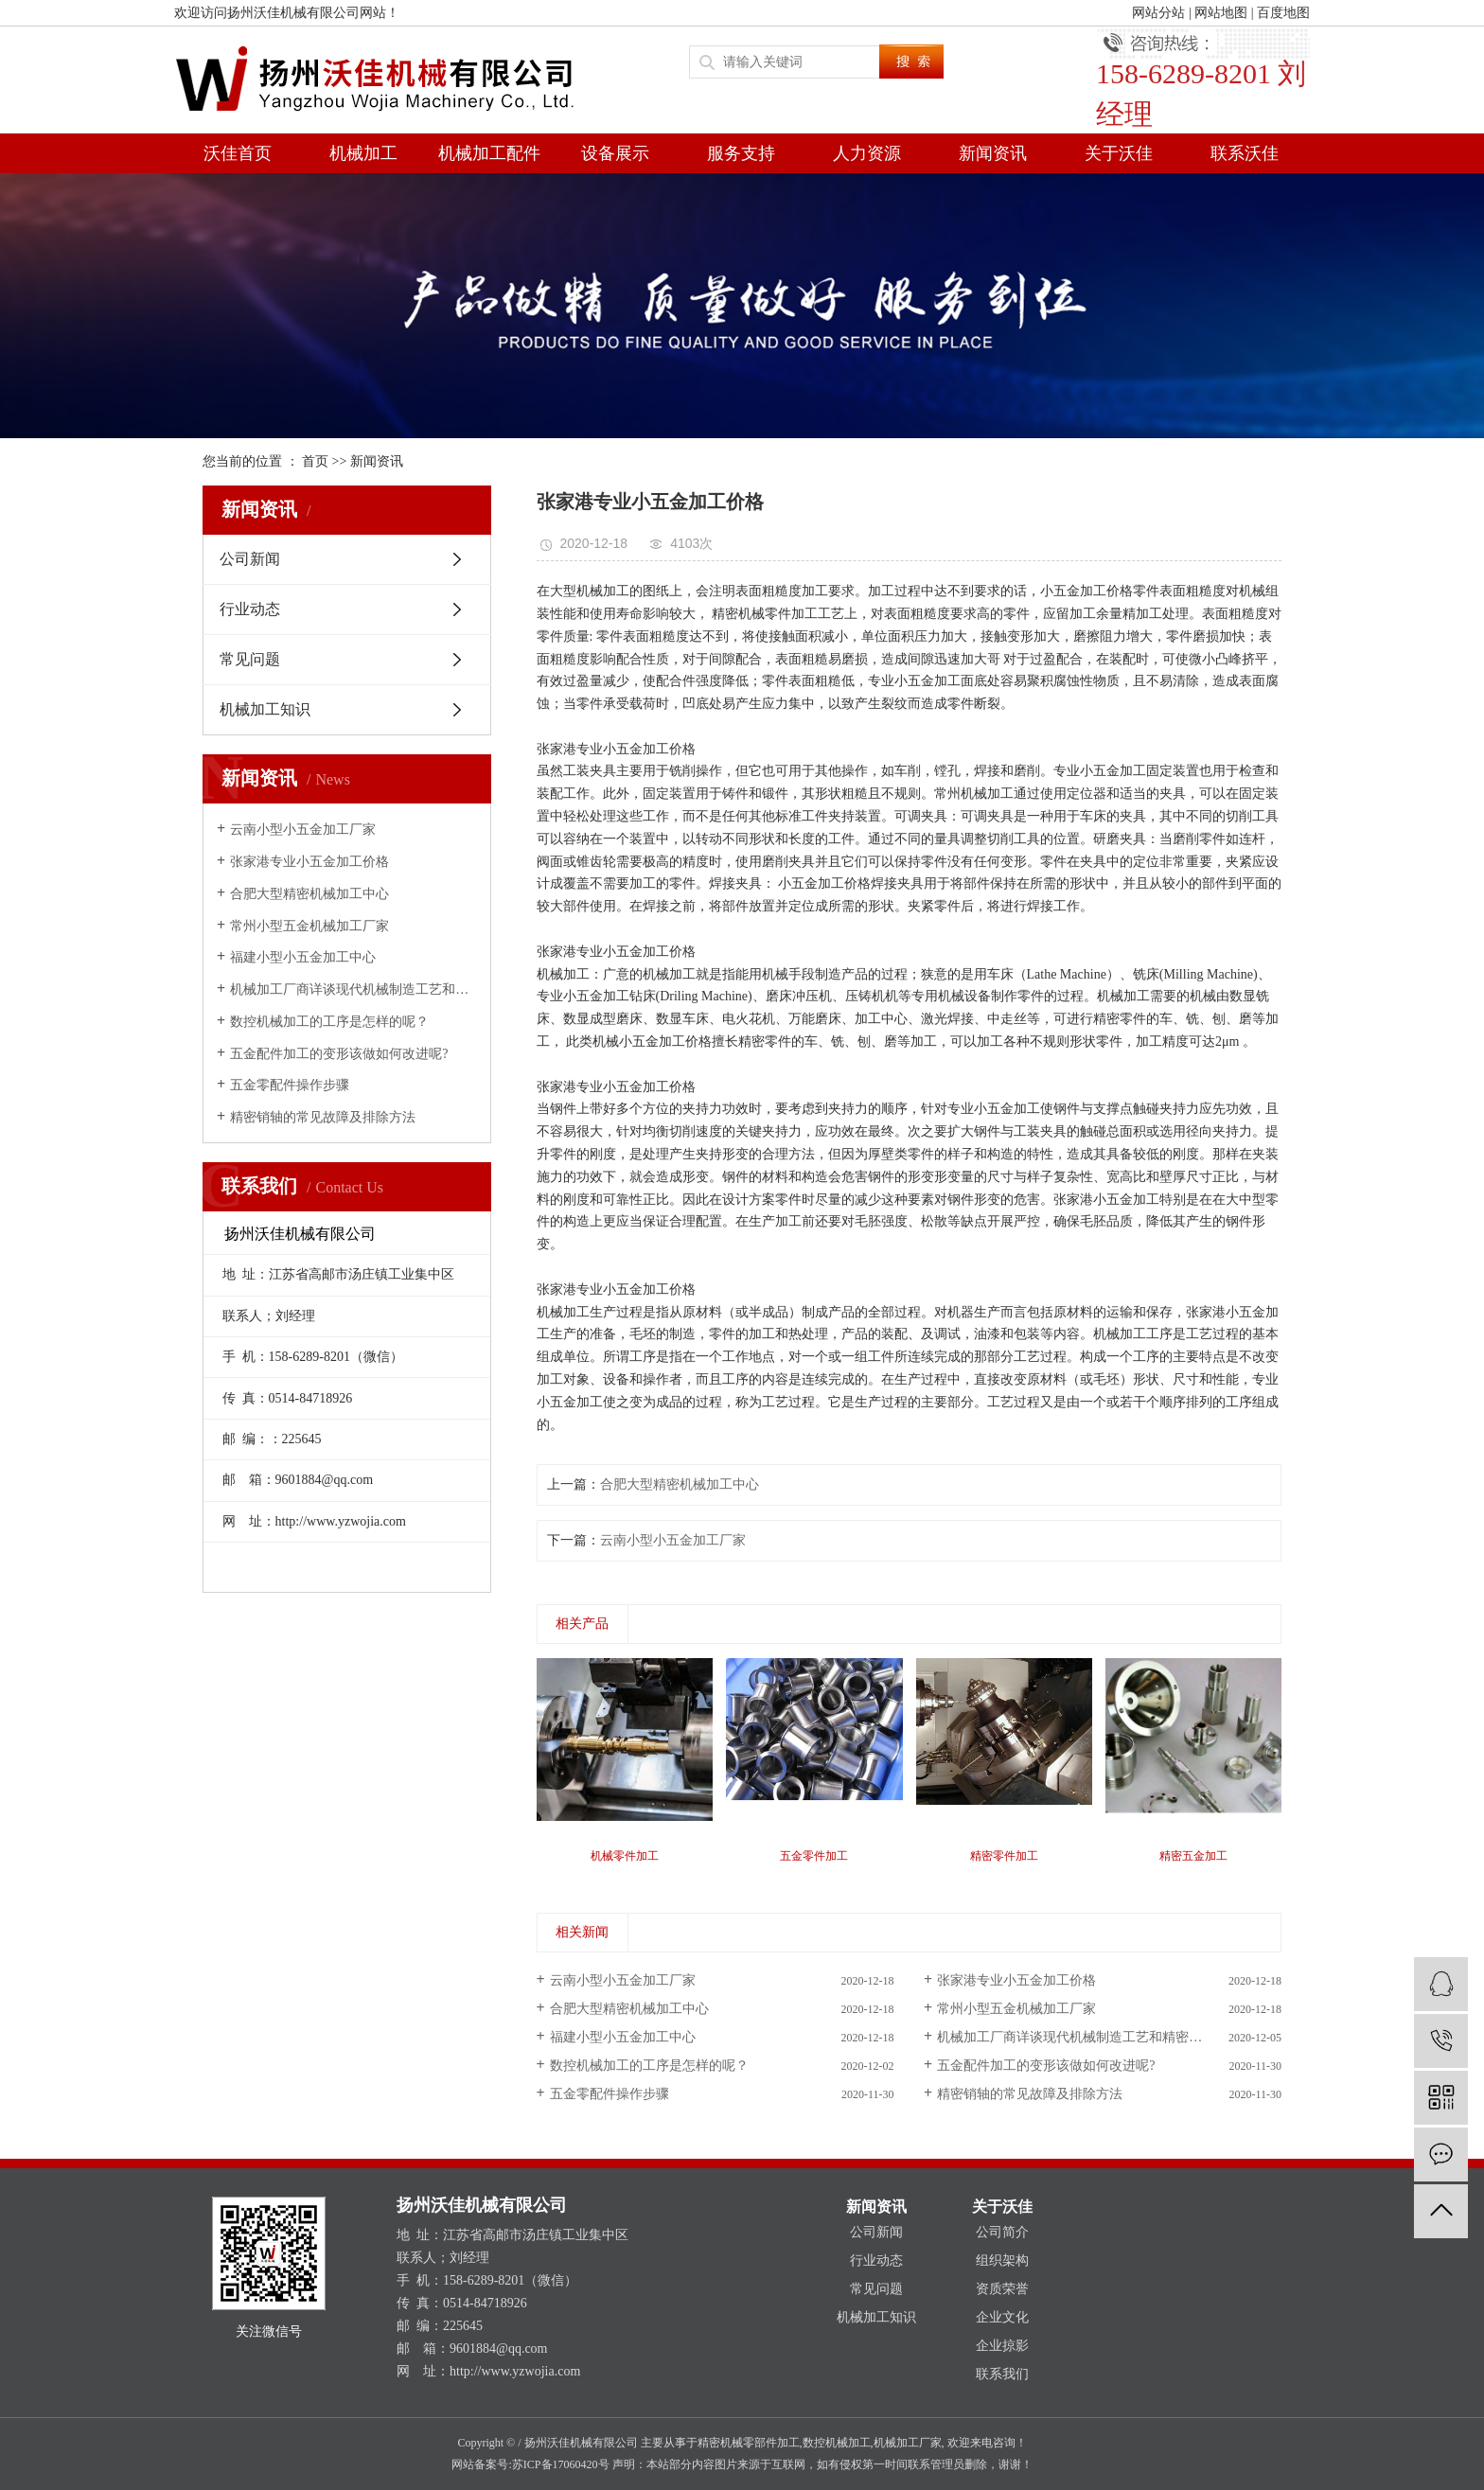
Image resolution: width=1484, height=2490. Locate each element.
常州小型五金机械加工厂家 (309, 926)
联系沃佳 (1244, 153)
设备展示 (615, 153)
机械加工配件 (489, 153)
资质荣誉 (1002, 2289)
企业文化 (1002, 2317)
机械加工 (363, 153)
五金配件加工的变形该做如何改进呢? (339, 1054)
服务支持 (741, 153)
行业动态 (250, 609)
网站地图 (1220, 13)
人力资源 (867, 153)
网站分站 (1158, 13)
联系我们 (1002, 2374)
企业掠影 (1002, 2346)
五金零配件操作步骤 (289, 1085)
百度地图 (1283, 13)
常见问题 (250, 659)
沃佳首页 (237, 153)
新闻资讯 (993, 153)
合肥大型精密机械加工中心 (309, 894)
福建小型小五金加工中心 (303, 957)
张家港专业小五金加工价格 (309, 862)
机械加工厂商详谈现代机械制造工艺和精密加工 (353, 989)
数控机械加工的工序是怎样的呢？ (329, 1022)
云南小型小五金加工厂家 (303, 829)
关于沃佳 (1119, 153)
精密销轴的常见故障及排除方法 (322, 1117)
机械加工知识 (265, 709)
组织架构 (1002, 2260)
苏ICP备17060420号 (561, 2464)
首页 (315, 461)
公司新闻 (250, 559)
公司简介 (1002, 2232)
